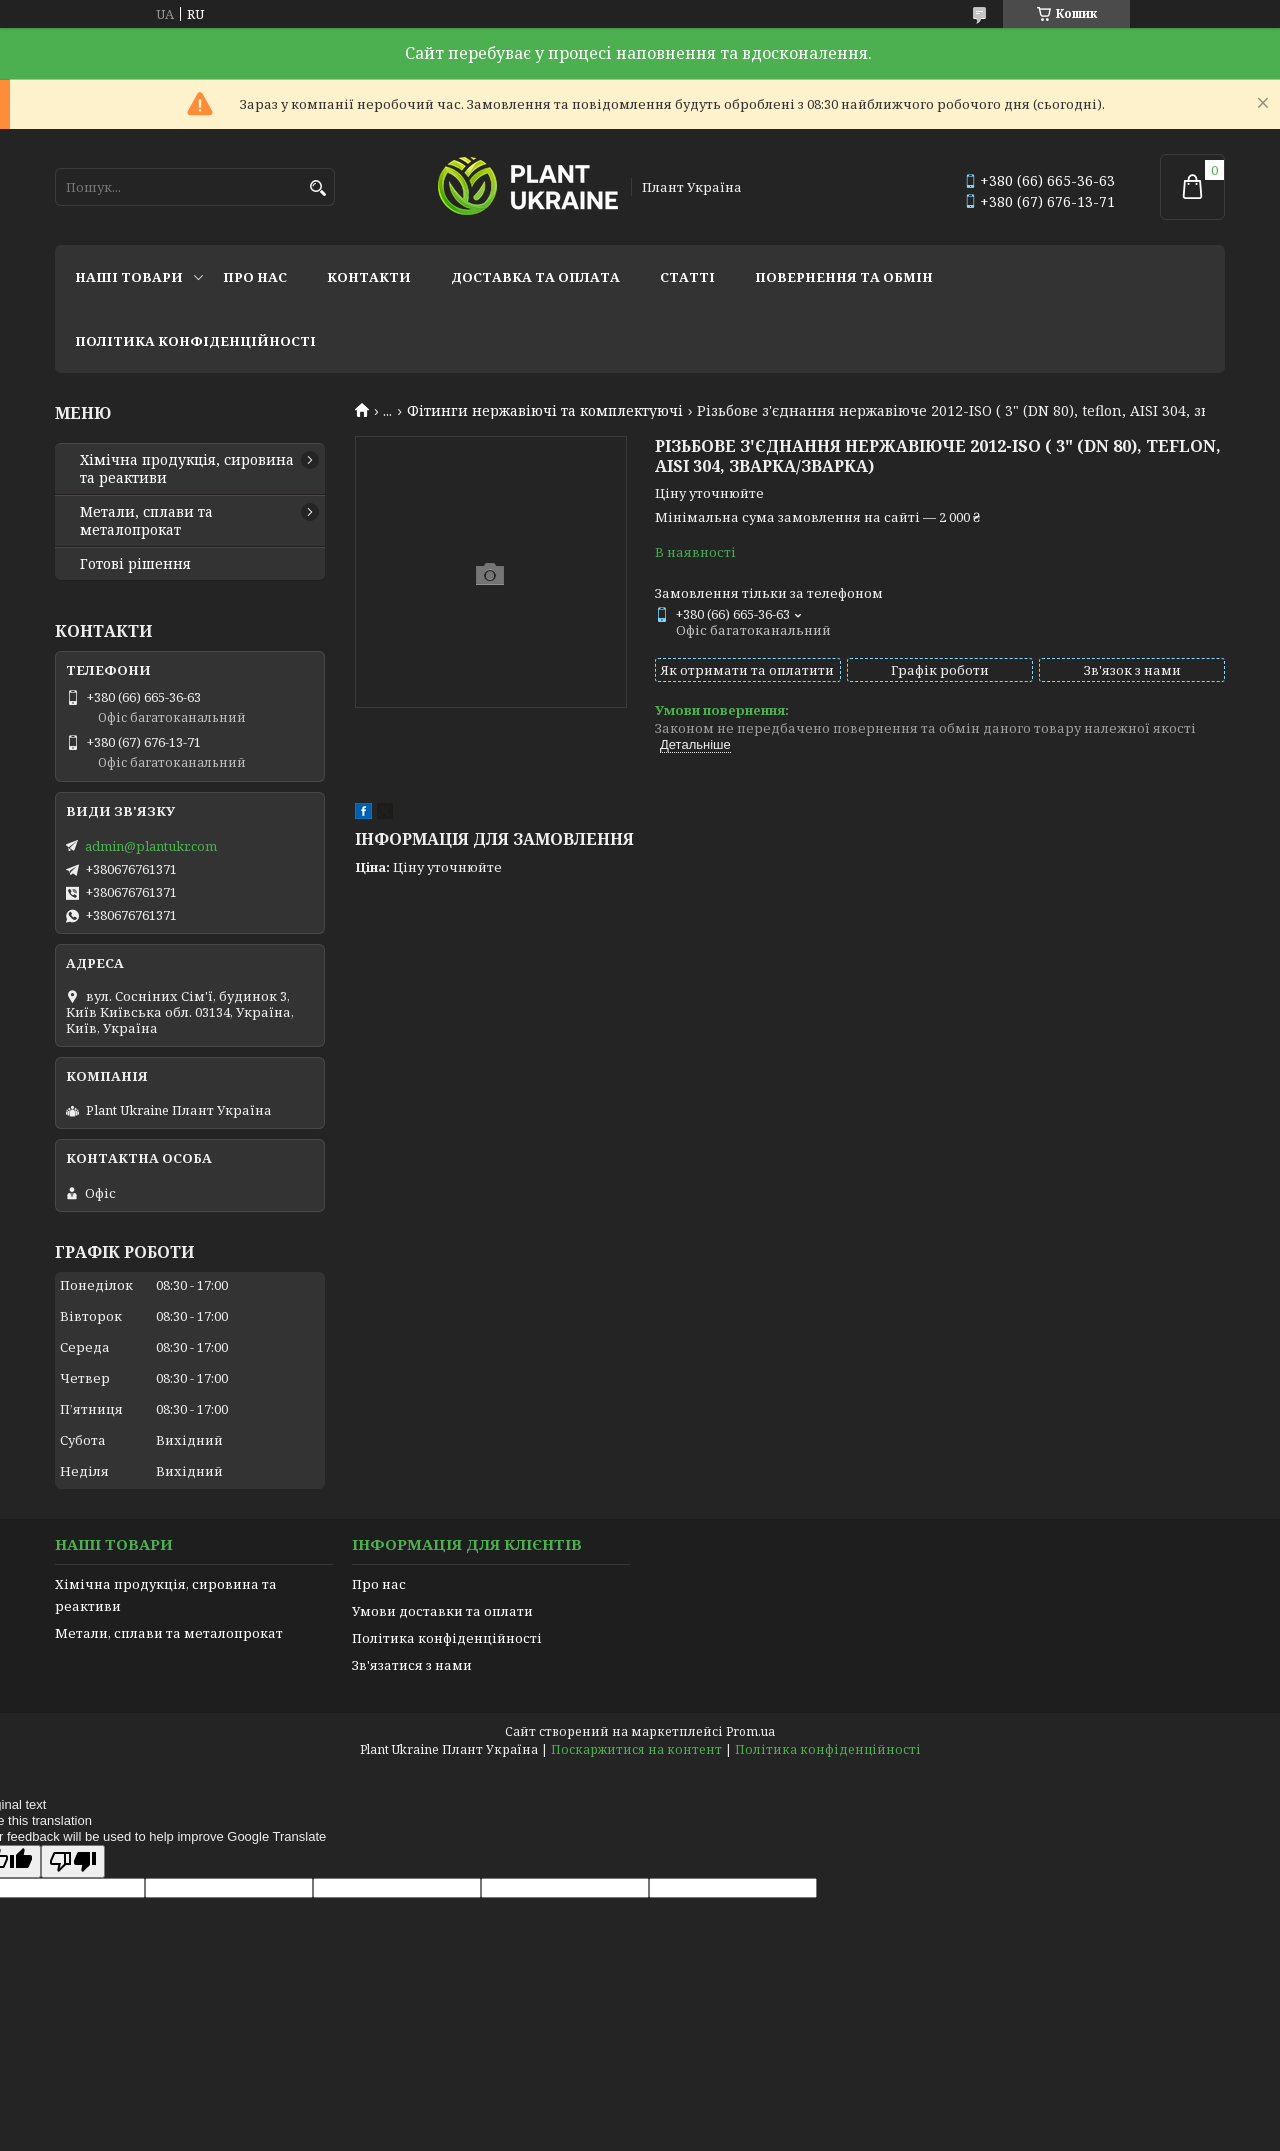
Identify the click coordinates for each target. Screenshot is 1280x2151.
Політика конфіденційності (195, 341)
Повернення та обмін (844, 277)
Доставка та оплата (535, 277)
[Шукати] (317, 188)
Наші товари (129, 277)
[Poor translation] (73, 1861)
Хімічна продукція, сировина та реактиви (187, 469)
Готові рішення (135, 564)
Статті (687, 277)
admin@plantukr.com (151, 846)
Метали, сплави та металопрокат (146, 521)
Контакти (369, 277)
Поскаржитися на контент (636, 1749)
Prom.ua (750, 1731)
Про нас (255, 277)
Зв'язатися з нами (412, 1665)
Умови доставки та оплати (442, 1611)
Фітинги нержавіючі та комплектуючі (545, 411)
